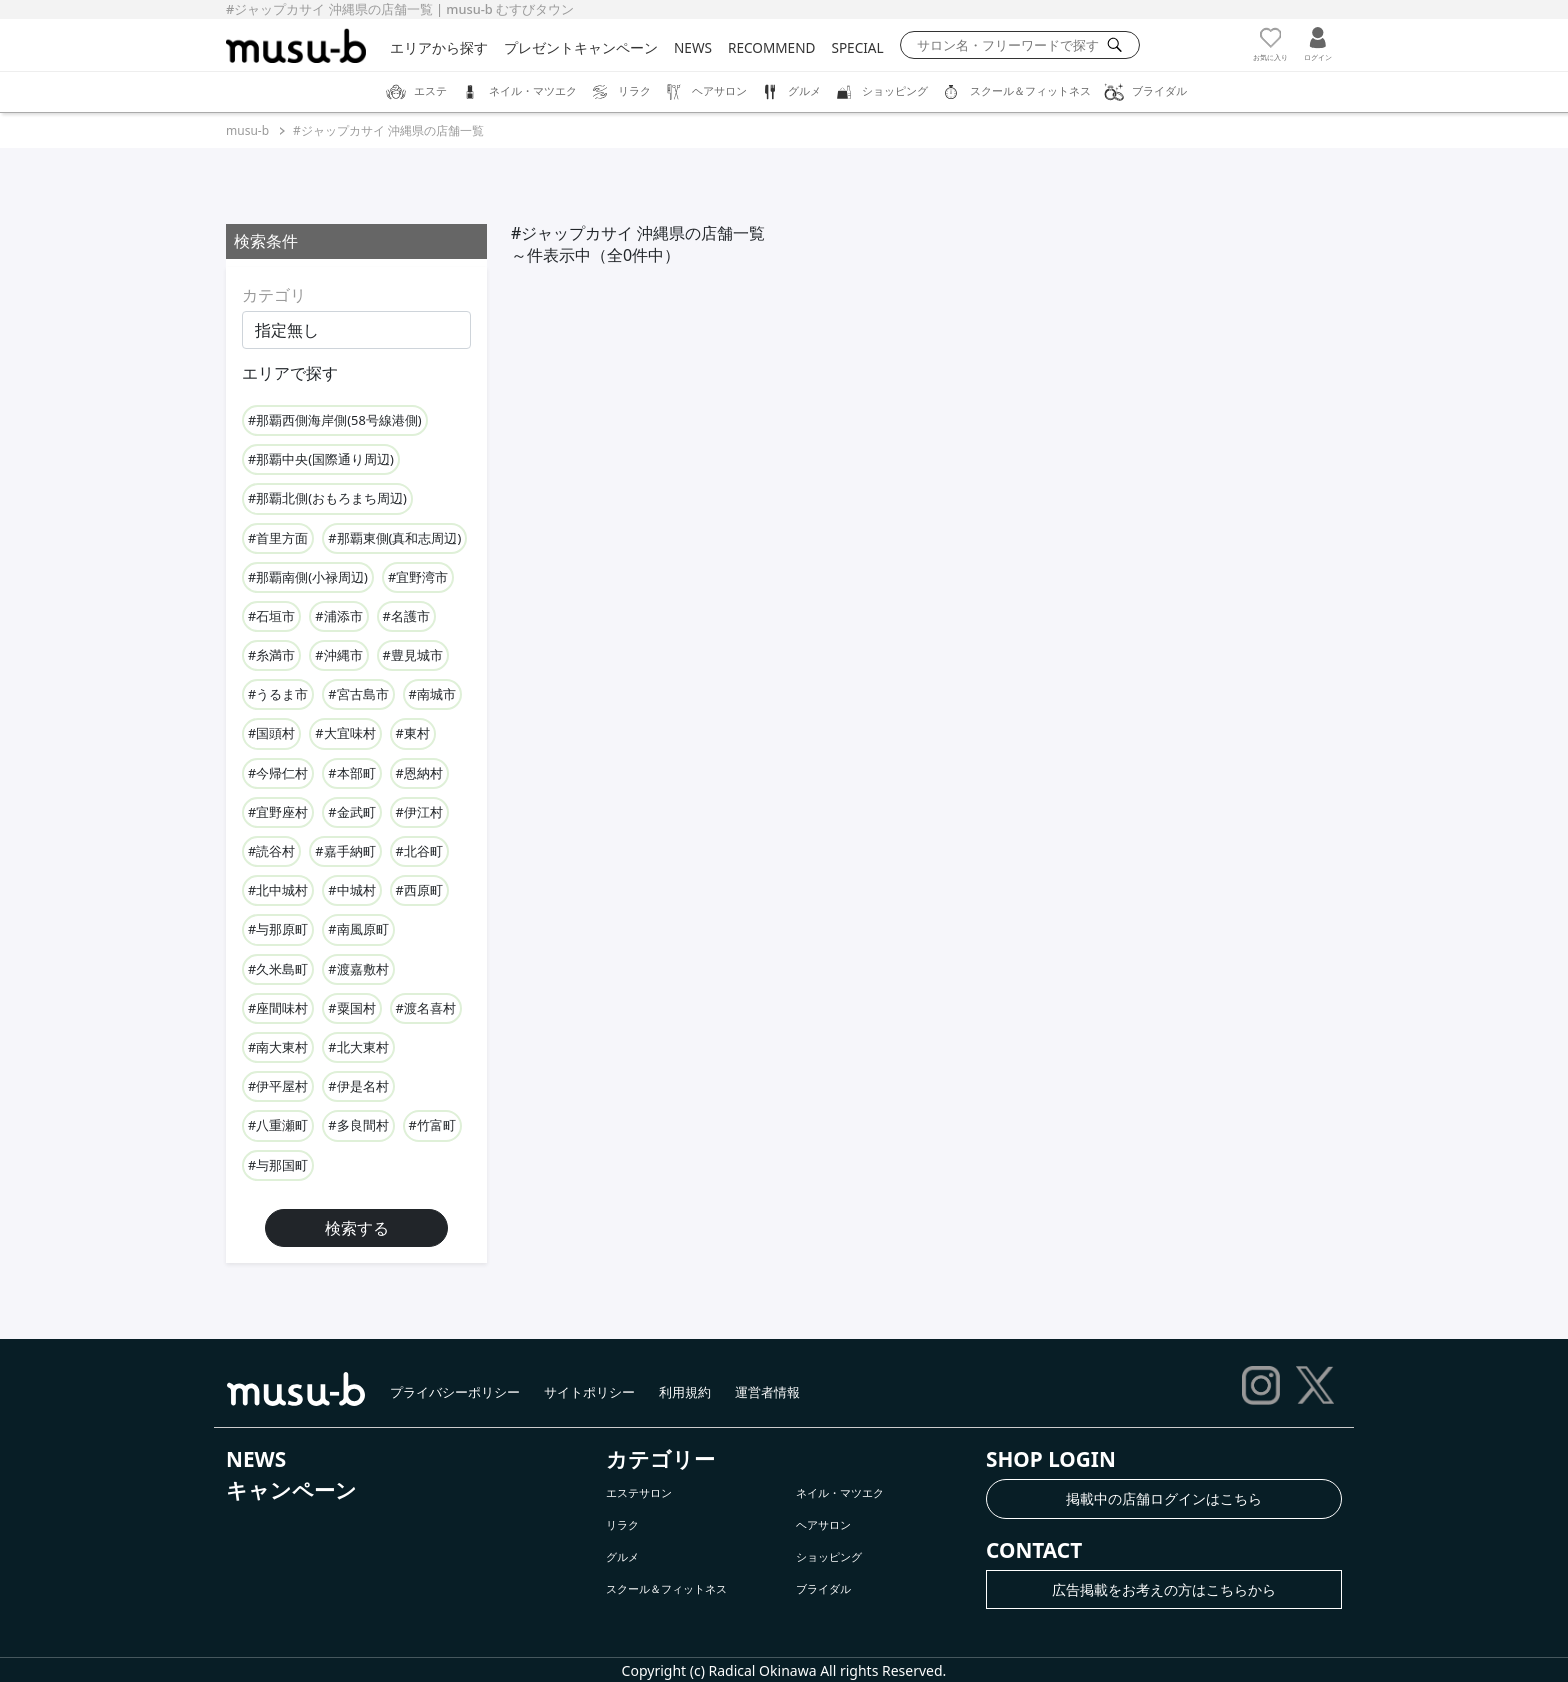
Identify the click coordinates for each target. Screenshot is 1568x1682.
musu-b (247, 130)
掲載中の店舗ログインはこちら (1164, 1498)
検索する (357, 1228)
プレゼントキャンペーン (581, 47)
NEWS (693, 47)
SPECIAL (857, 47)
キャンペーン (291, 1490)
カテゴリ (274, 295)
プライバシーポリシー (455, 1392)
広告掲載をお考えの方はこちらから (1164, 1589)
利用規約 (685, 1392)
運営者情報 (767, 1392)
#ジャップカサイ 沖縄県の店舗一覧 (388, 130)
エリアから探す (439, 47)
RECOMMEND (771, 47)
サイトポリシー (589, 1392)
